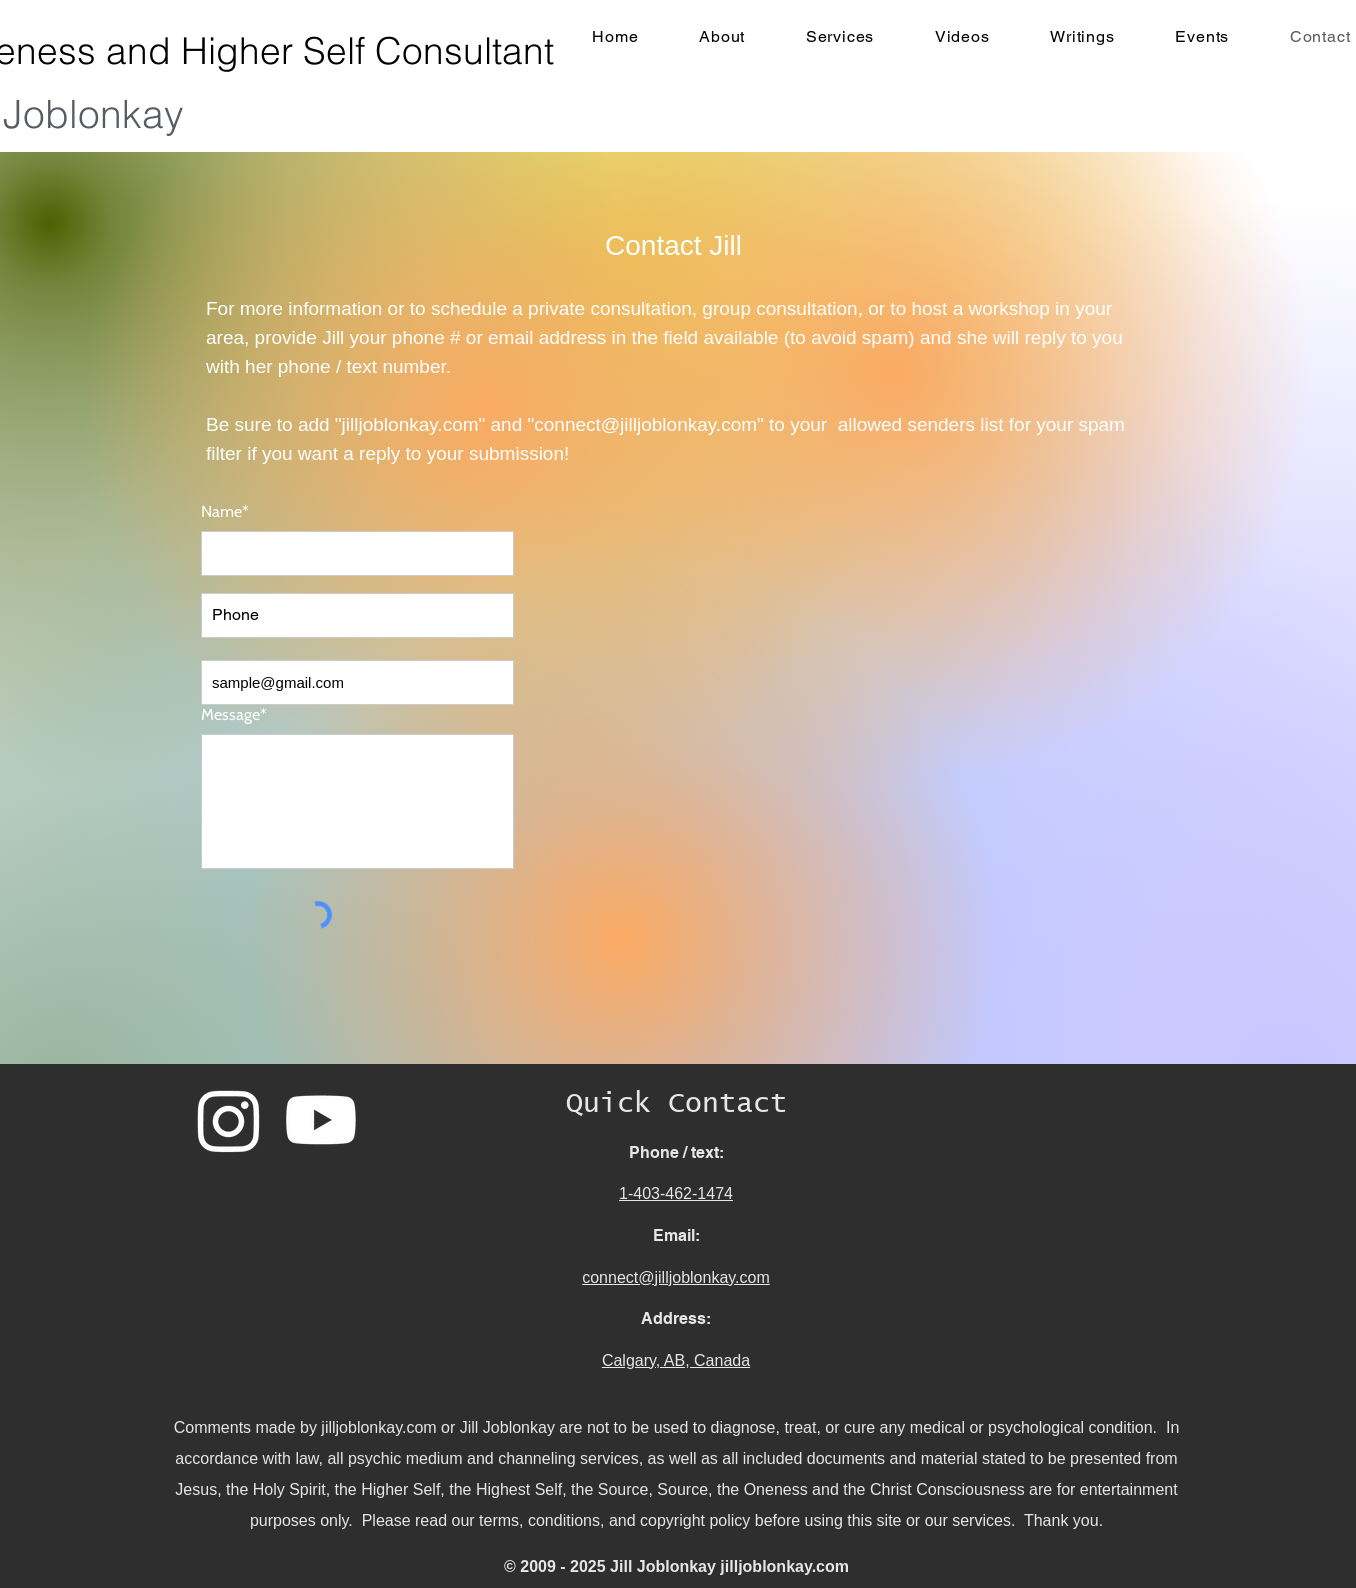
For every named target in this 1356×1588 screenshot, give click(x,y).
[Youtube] (321, 1120)
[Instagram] (229, 1120)
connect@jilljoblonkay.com (645, 424)
